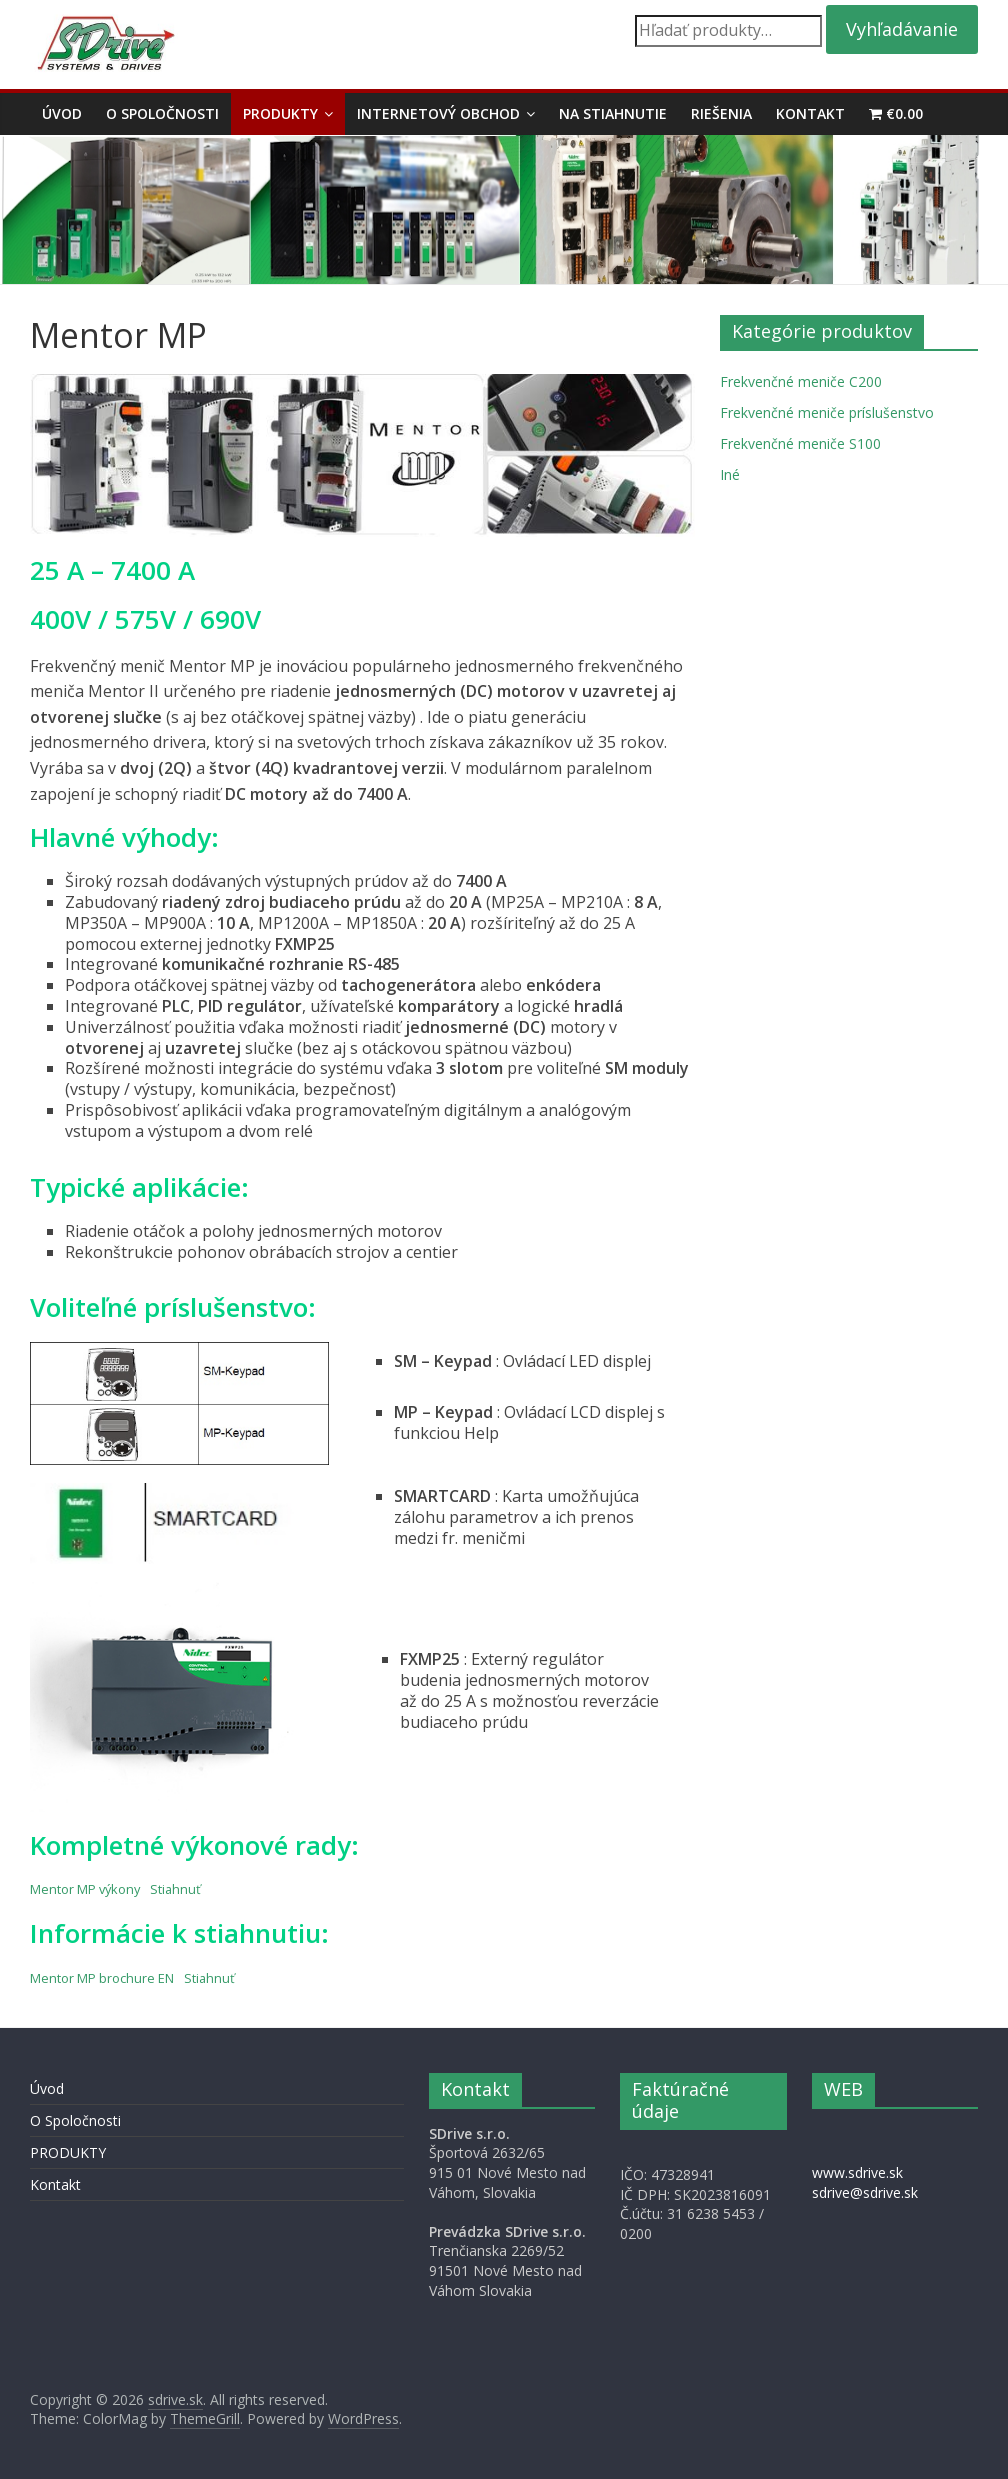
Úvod (62, 113)
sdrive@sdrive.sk (865, 2192)
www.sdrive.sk (857, 2172)
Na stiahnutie (613, 113)
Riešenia (721, 113)
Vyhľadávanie (902, 29)
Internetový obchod (438, 113)
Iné (730, 474)
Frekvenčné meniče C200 (801, 381)
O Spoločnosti (162, 113)
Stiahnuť (175, 1889)
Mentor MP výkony (85, 1889)
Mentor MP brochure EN (102, 1978)
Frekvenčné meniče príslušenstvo (827, 412)
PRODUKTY (280, 113)
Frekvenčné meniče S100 (800, 443)
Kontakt (810, 113)
